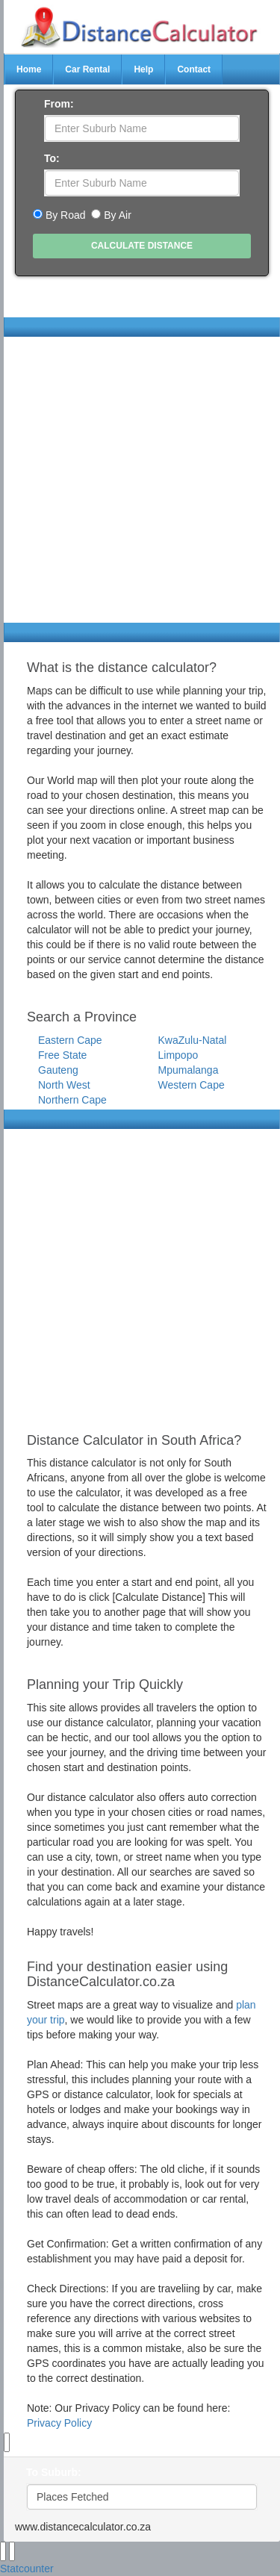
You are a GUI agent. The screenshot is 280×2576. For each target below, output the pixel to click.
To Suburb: (53, 2472)
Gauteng (58, 1070)
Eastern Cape (70, 1040)
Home (28, 69)
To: (52, 158)
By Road (66, 215)
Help (143, 69)
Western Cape (191, 1085)
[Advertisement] (140, 483)
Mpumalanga (188, 1070)
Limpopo (178, 1055)
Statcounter (27, 2569)
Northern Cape (72, 1100)
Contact (194, 69)
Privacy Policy (59, 2423)
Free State (62, 1055)
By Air (117, 215)
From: (59, 104)
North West (64, 1085)
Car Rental (87, 69)
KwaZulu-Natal (192, 1040)
